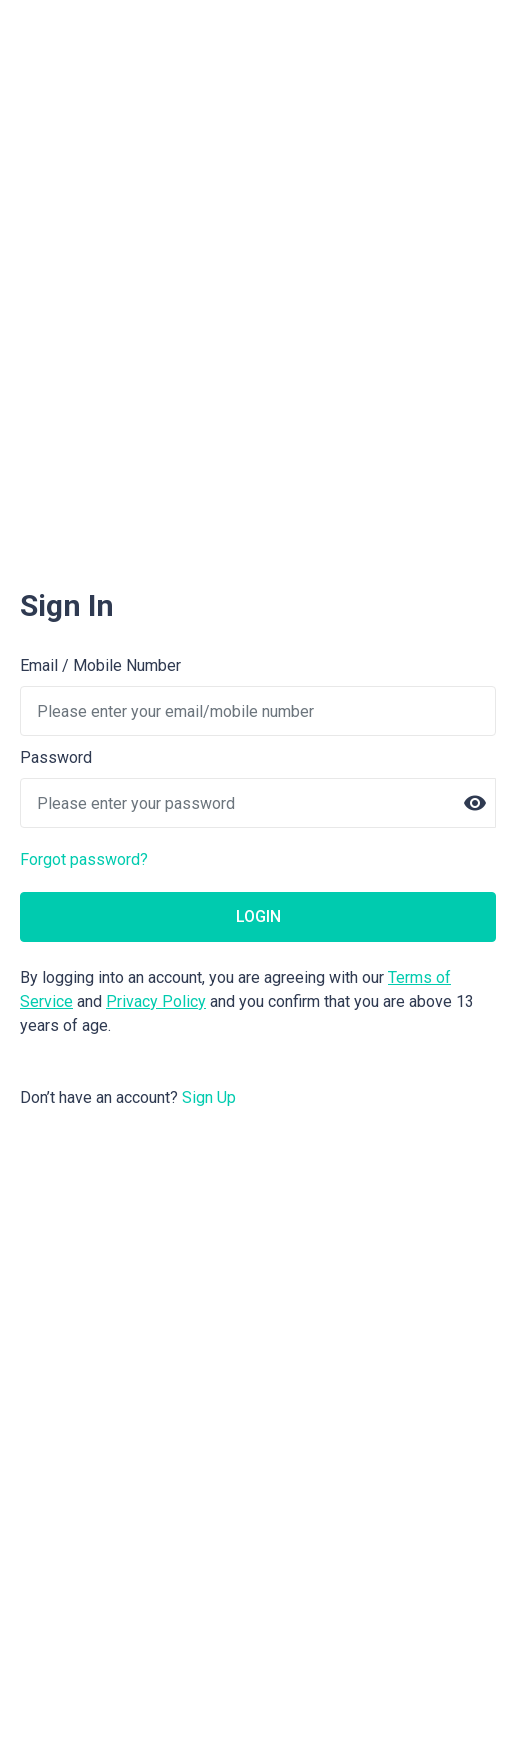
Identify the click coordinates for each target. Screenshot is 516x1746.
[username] (258, 711)
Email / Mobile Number (100, 665)
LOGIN (258, 916)
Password (56, 757)
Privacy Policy (156, 1001)
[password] (258, 803)
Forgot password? (84, 859)
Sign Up (209, 1097)
